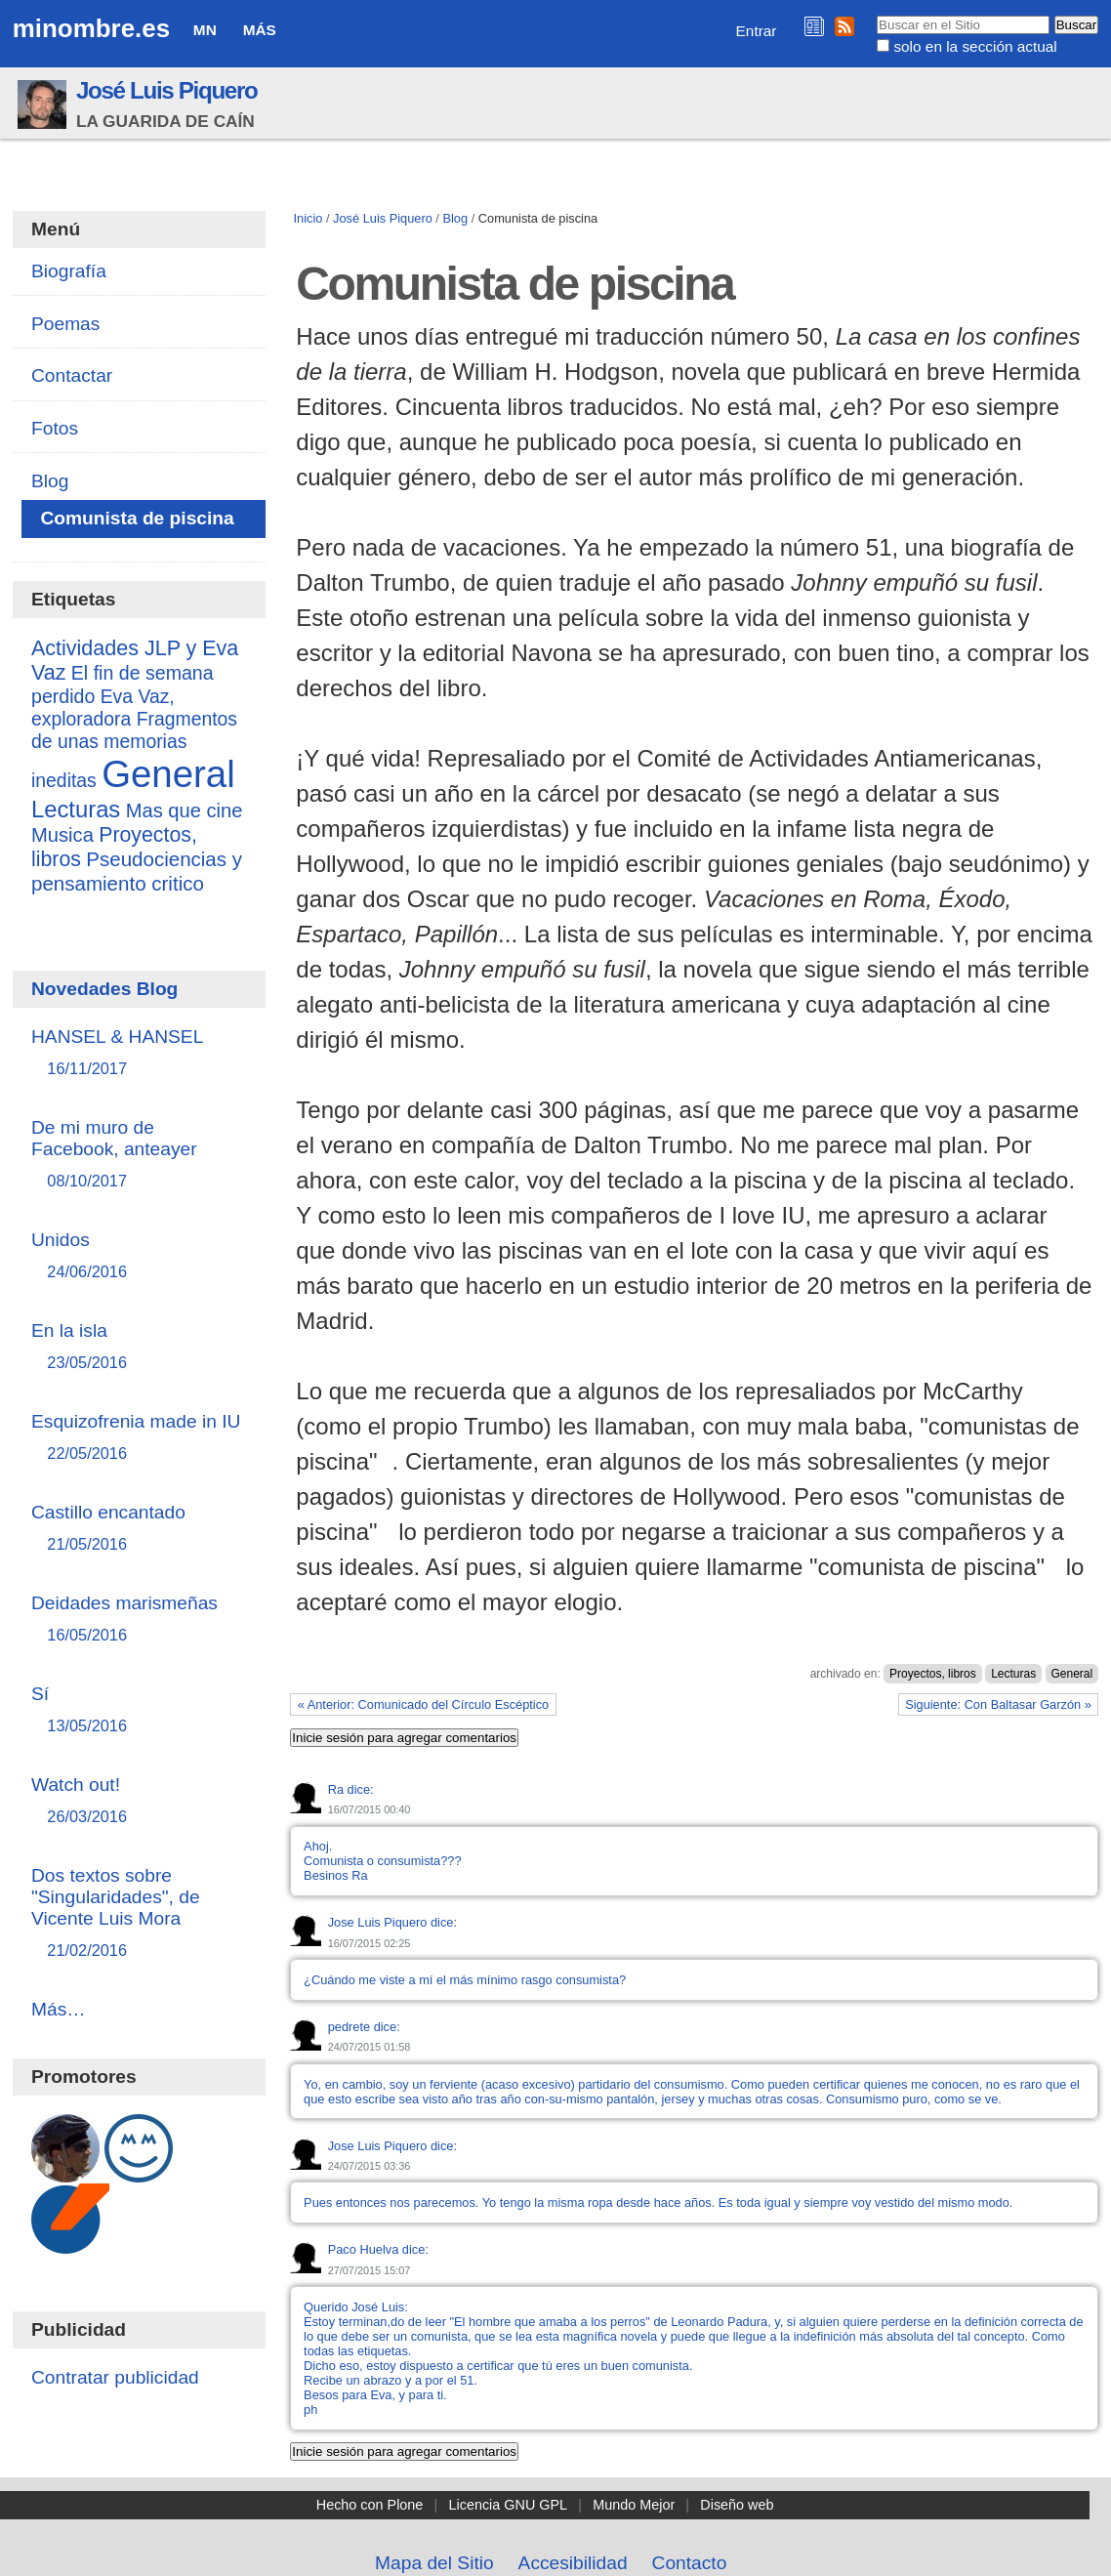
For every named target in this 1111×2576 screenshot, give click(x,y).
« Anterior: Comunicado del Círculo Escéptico (424, 1704)
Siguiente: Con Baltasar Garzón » (998, 1704)
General (1072, 1674)
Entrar (756, 30)
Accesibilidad (573, 2563)
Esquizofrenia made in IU (139, 1438)
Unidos (139, 1256)
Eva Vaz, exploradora (103, 707)
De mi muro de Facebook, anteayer (139, 1154)
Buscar (876, 15)
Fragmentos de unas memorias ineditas (134, 749)
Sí (139, 1710)
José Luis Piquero (167, 90)
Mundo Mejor (634, 2505)
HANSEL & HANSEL (139, 1053)
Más (259, 29)
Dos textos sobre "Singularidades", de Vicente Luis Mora (139, 1913)
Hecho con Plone (370, 2505)
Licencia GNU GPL (508, 2505)
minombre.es (91, 28)
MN (205, 29)
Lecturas (1013, 1674)
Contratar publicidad (115, 2377)
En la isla (139, 1347)
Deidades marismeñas (139, 1619)
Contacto (689, 2563)
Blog (455, 218)
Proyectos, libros (932, 1674)
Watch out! (139, 1801)
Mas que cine (184, 810)
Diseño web (736, 2505)
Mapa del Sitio (434, 2563)
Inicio (308, 218)
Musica (62, 835)
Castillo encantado (139, 1529)
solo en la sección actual (974, 46)
